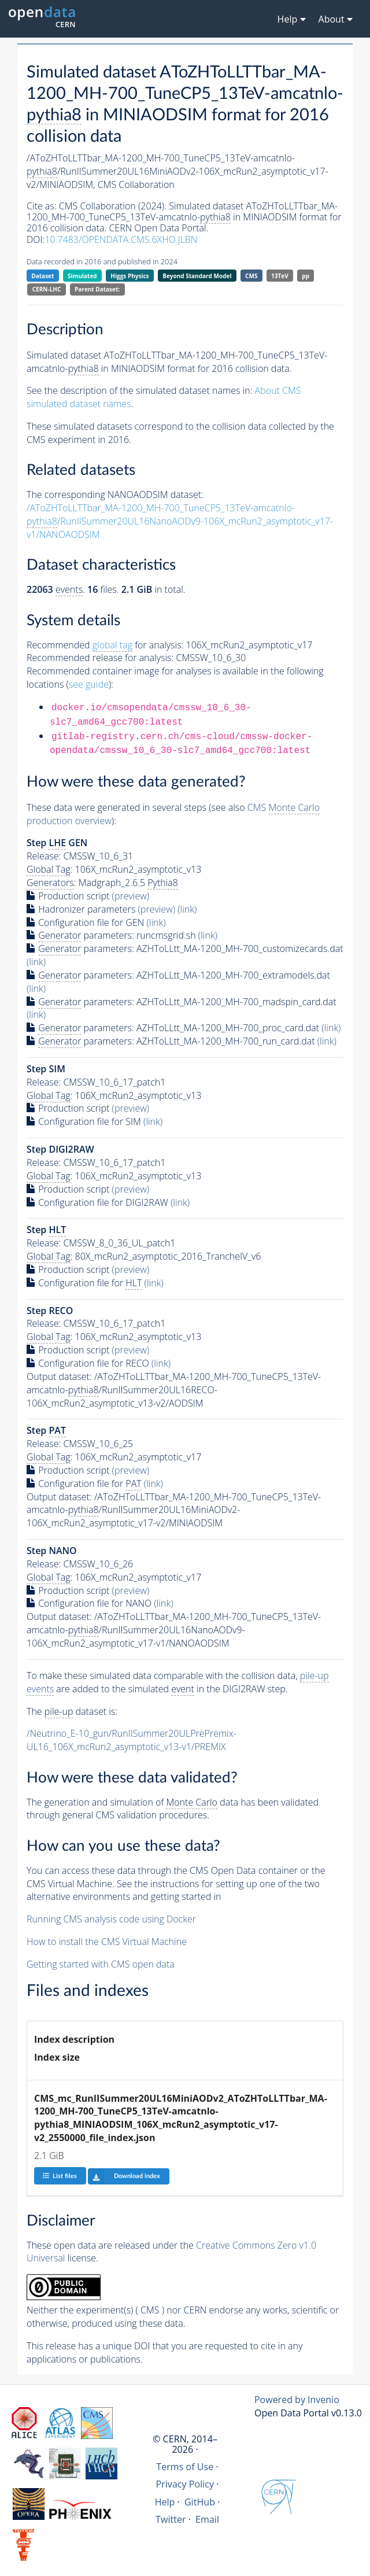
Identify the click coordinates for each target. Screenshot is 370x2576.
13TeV (279, 276)
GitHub (199, 2502)
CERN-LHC (46, 289)
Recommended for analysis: (105, 645)
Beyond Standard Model (196, 276)
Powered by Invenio (296, 2399)
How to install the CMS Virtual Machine (107, 1941)
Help (165, 2502)
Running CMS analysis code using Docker (111, 1919)
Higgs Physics (129, 276)
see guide (89, 684)
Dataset (42, 276)
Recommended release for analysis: (100, 657)
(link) (187, 909)
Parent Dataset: (97, 289)
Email (207, 2519)
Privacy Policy (185, 2484)
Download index (124, 2176)
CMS (251, 276)
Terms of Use (184, 2466)
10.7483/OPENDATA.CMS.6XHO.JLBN (121, 239)
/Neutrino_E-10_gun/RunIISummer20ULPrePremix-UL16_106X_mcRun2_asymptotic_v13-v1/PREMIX (131, 1740)
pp (305, 276)
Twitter (171, 2519)
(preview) (131, 896)
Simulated (82, 276)
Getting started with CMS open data (101, 1964)
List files (59, 2175)
